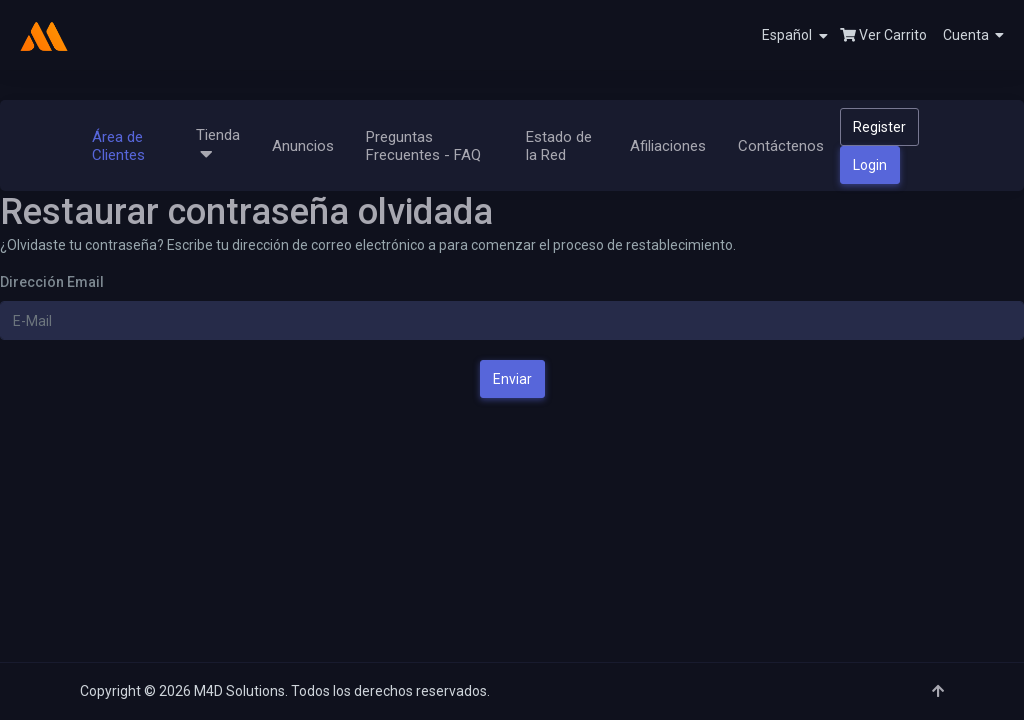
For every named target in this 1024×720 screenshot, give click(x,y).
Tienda (218, 145)
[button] (965, 35)
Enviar (512, 379)
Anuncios (303, 146)
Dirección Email (52, 282)
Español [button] (795, 35)
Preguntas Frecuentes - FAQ (423, 146)
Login (870, 165)
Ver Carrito (883, 35)
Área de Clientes (118, 146)
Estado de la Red (559, 146)
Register (879, 127)
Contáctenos (781, 146)
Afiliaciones (668, 146)
